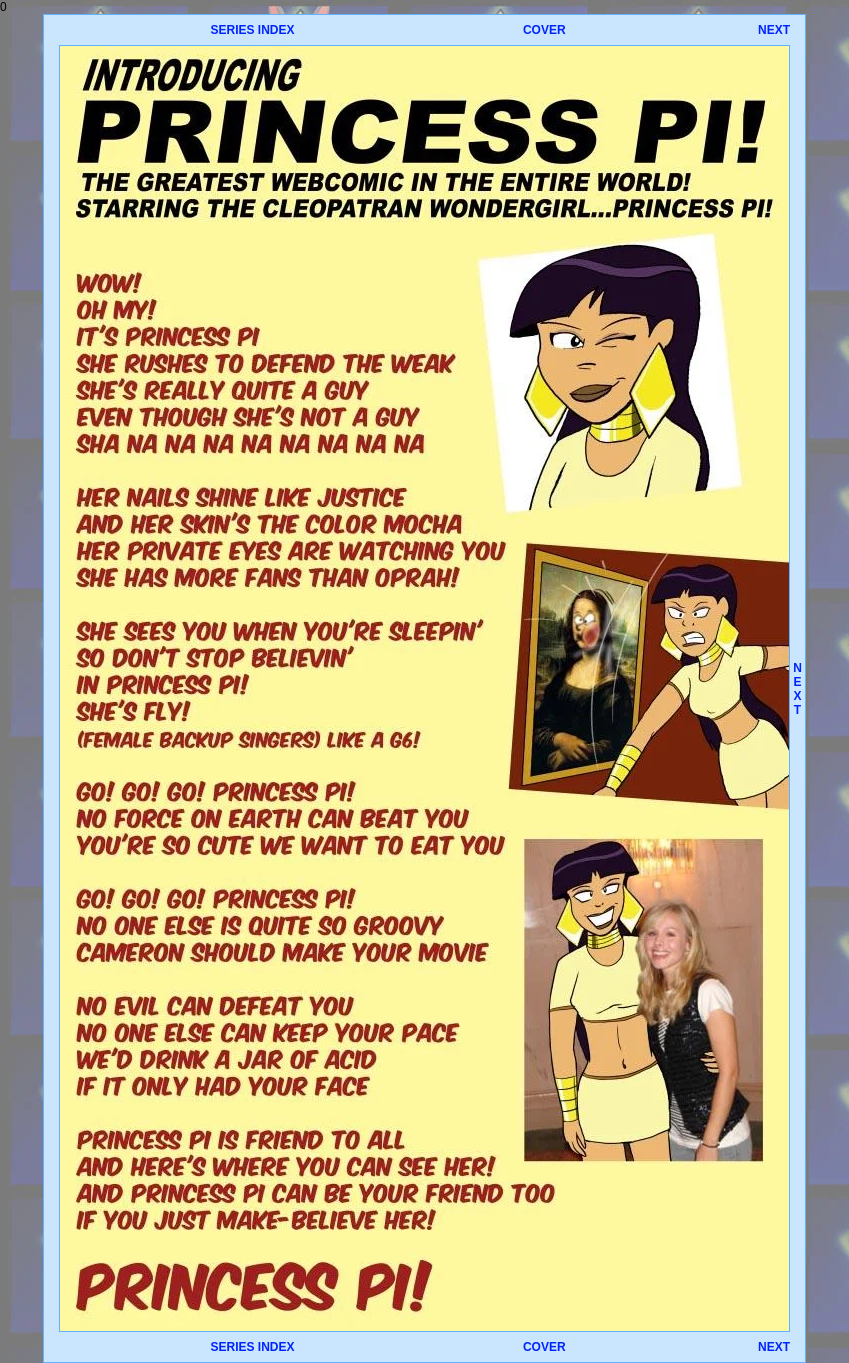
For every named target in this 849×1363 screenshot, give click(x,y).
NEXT (774, 30)
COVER (544, 30)
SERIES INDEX (252, 30)
